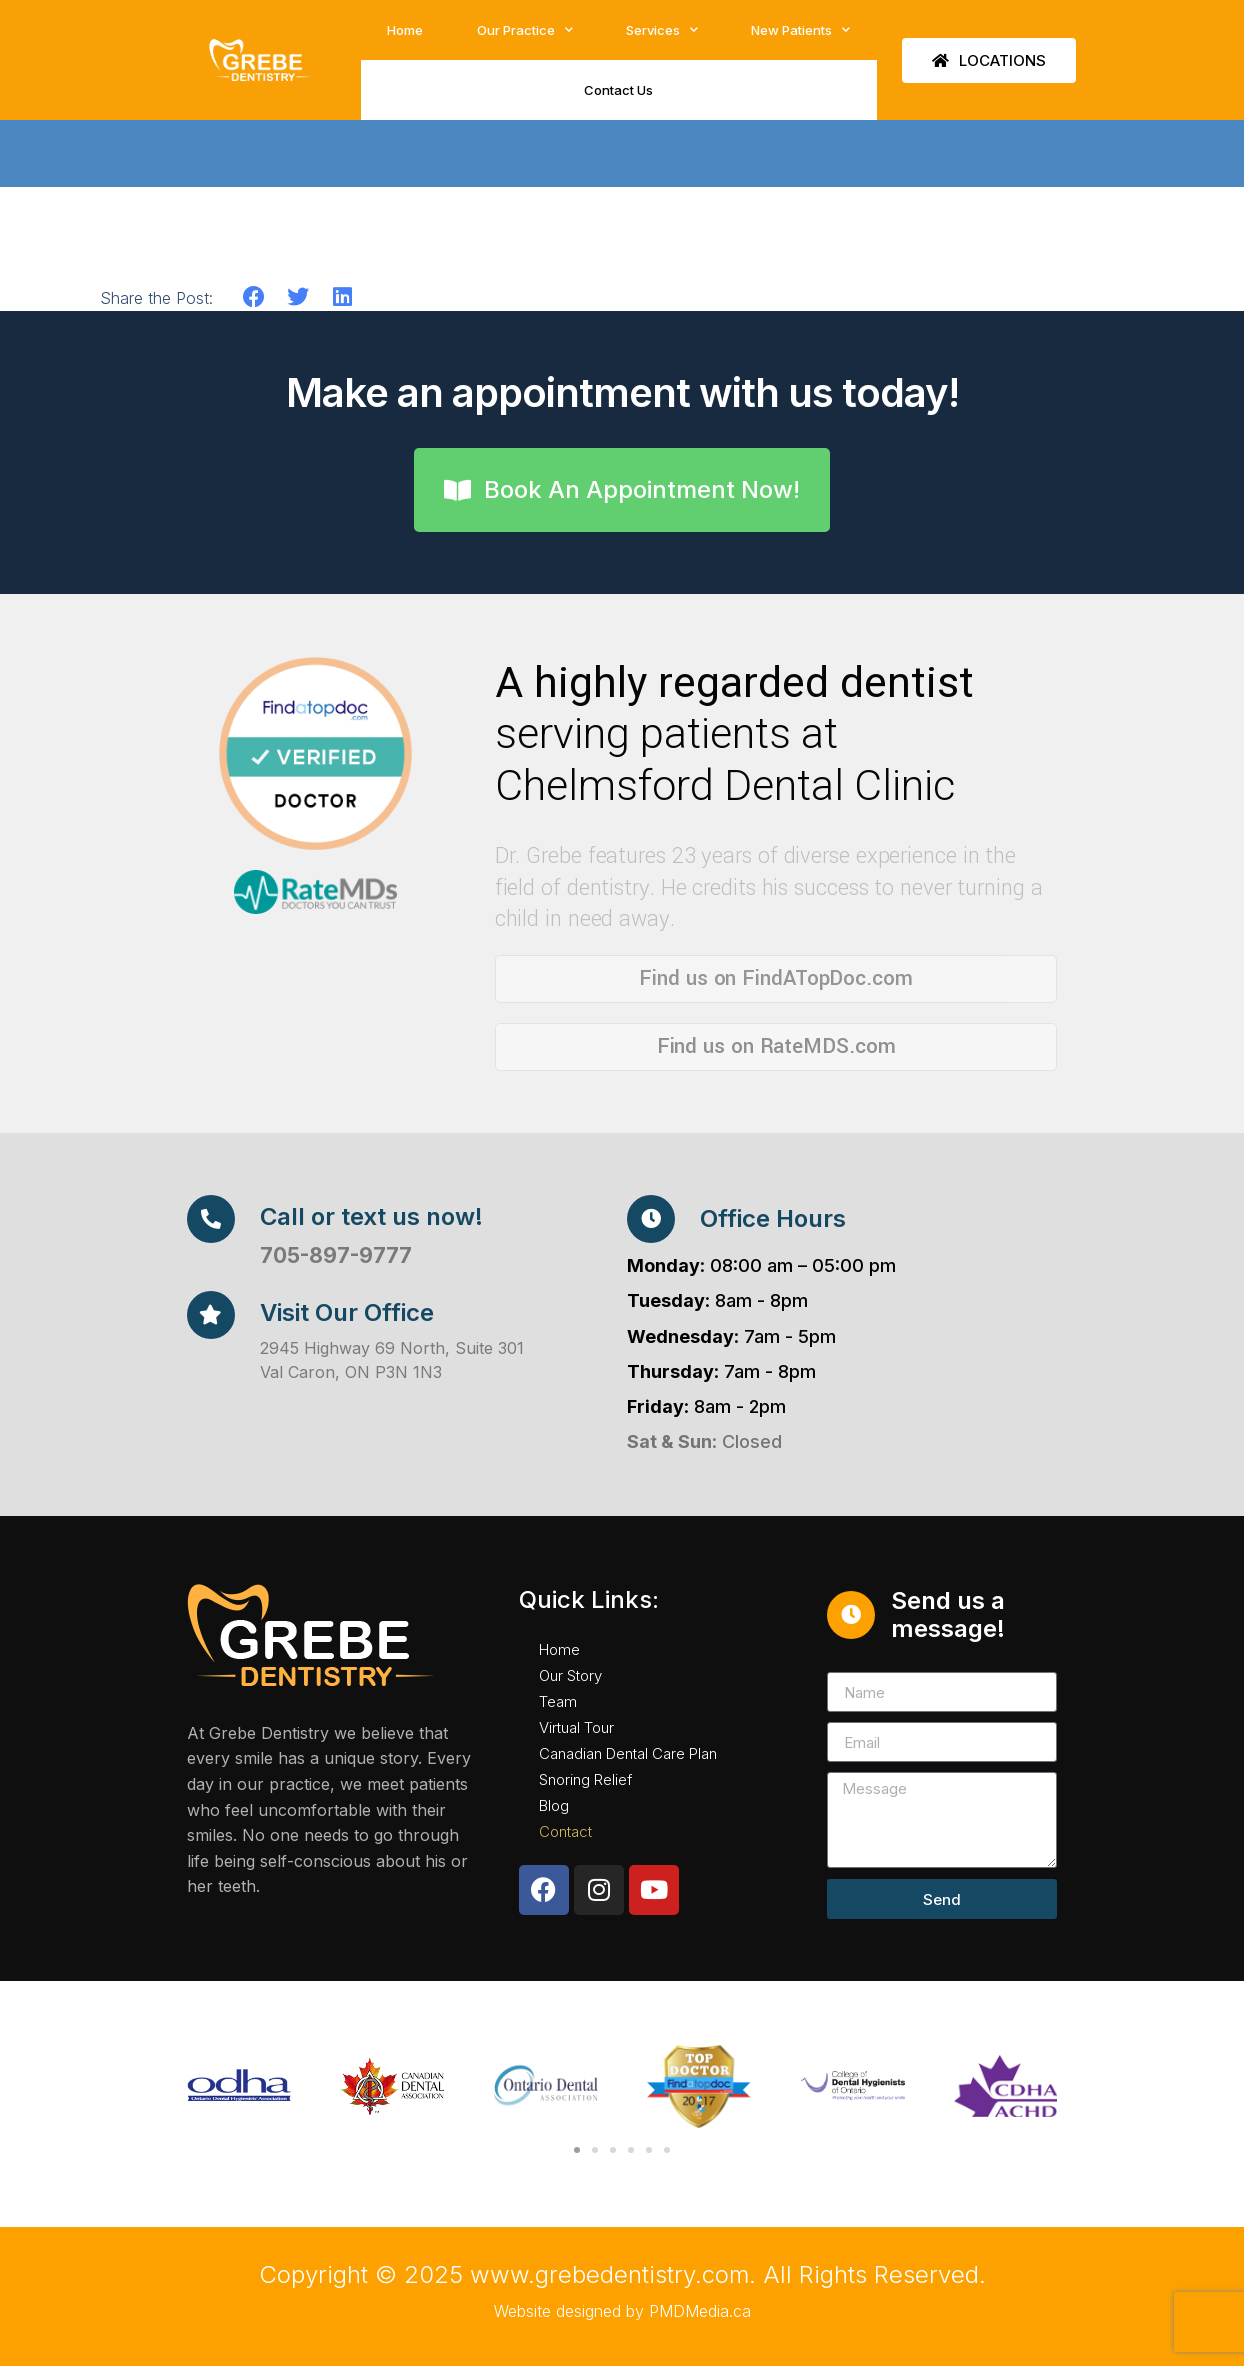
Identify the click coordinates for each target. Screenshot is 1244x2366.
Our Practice (525, 29)
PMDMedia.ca (700, 2311)
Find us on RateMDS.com (776, 1046)
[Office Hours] (651, 1219)
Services (662, 29)
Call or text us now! (371, 1216)
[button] (254, 297)
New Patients (800, 29)
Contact (565, 1831)
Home (405, 30)
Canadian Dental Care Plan (628, 1753)
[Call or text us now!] (211, 1219)
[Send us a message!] (851, 1615)
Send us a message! (948, 1615)
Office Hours (773, 1218)
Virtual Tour (576, 1727)
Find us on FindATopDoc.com (775, 978)
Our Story (570, 1675)
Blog (554, 1805)
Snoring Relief (585, 1779)
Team (558, 1701)
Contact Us (618, 90)
